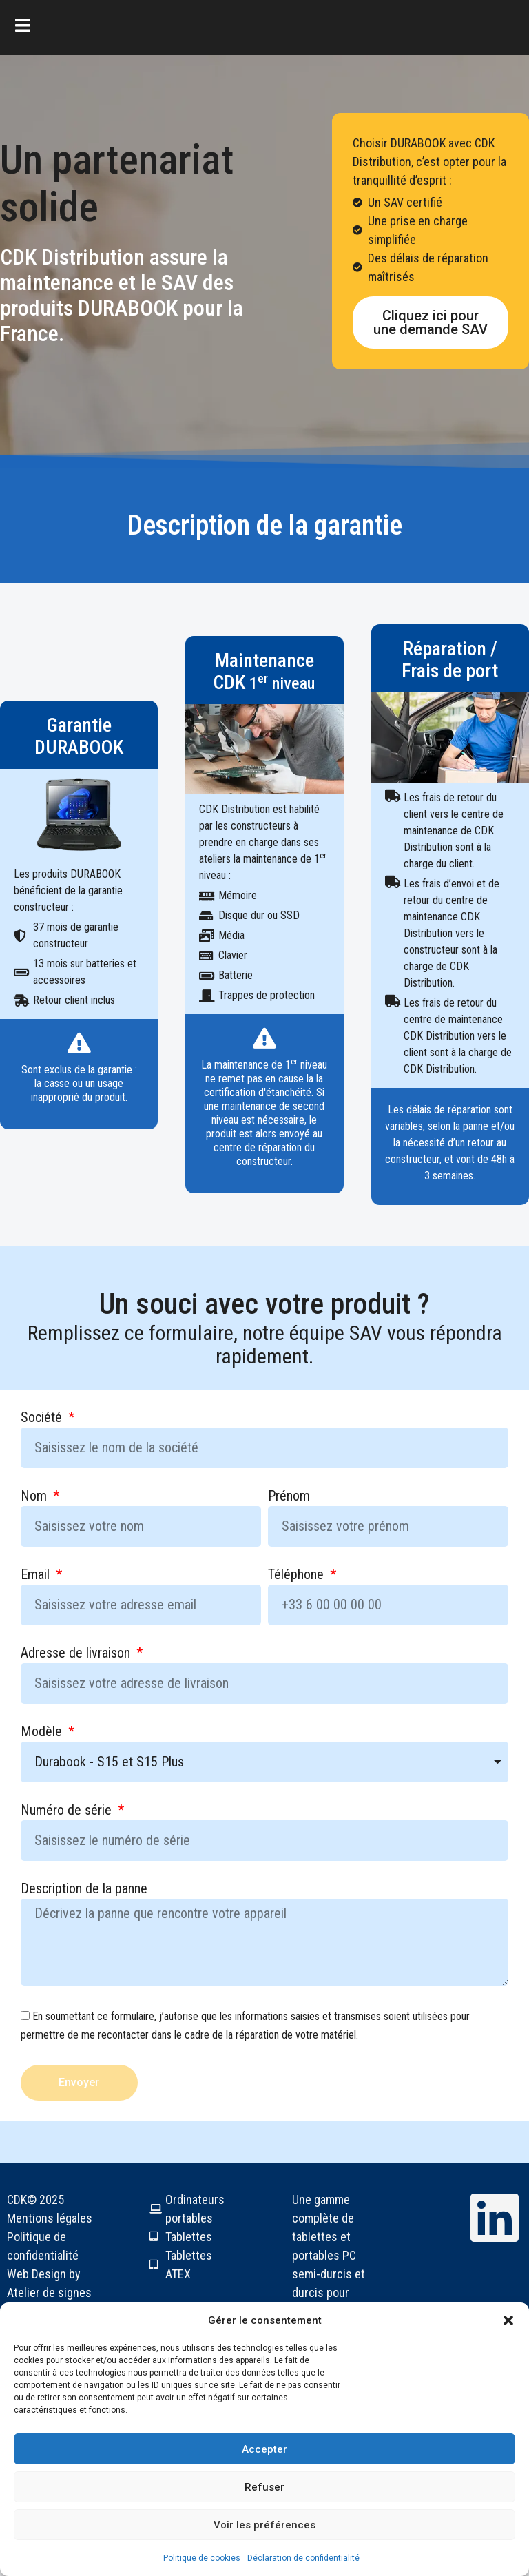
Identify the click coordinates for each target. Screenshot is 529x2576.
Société (43, 1417)
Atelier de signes (49, 2292)
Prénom (289, 1496)
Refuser (264, 2487)
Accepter (264, 2449)
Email (37, 1575)
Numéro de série (68, 1810)
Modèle (43, 1732)
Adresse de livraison (77, 1653)
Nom (35, 1496)
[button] (508, 2320)
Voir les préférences (264, 2525)
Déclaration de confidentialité (303, 2558)
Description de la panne (84, 1889)
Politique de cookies (201, 2558)
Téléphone (297, 1575)
